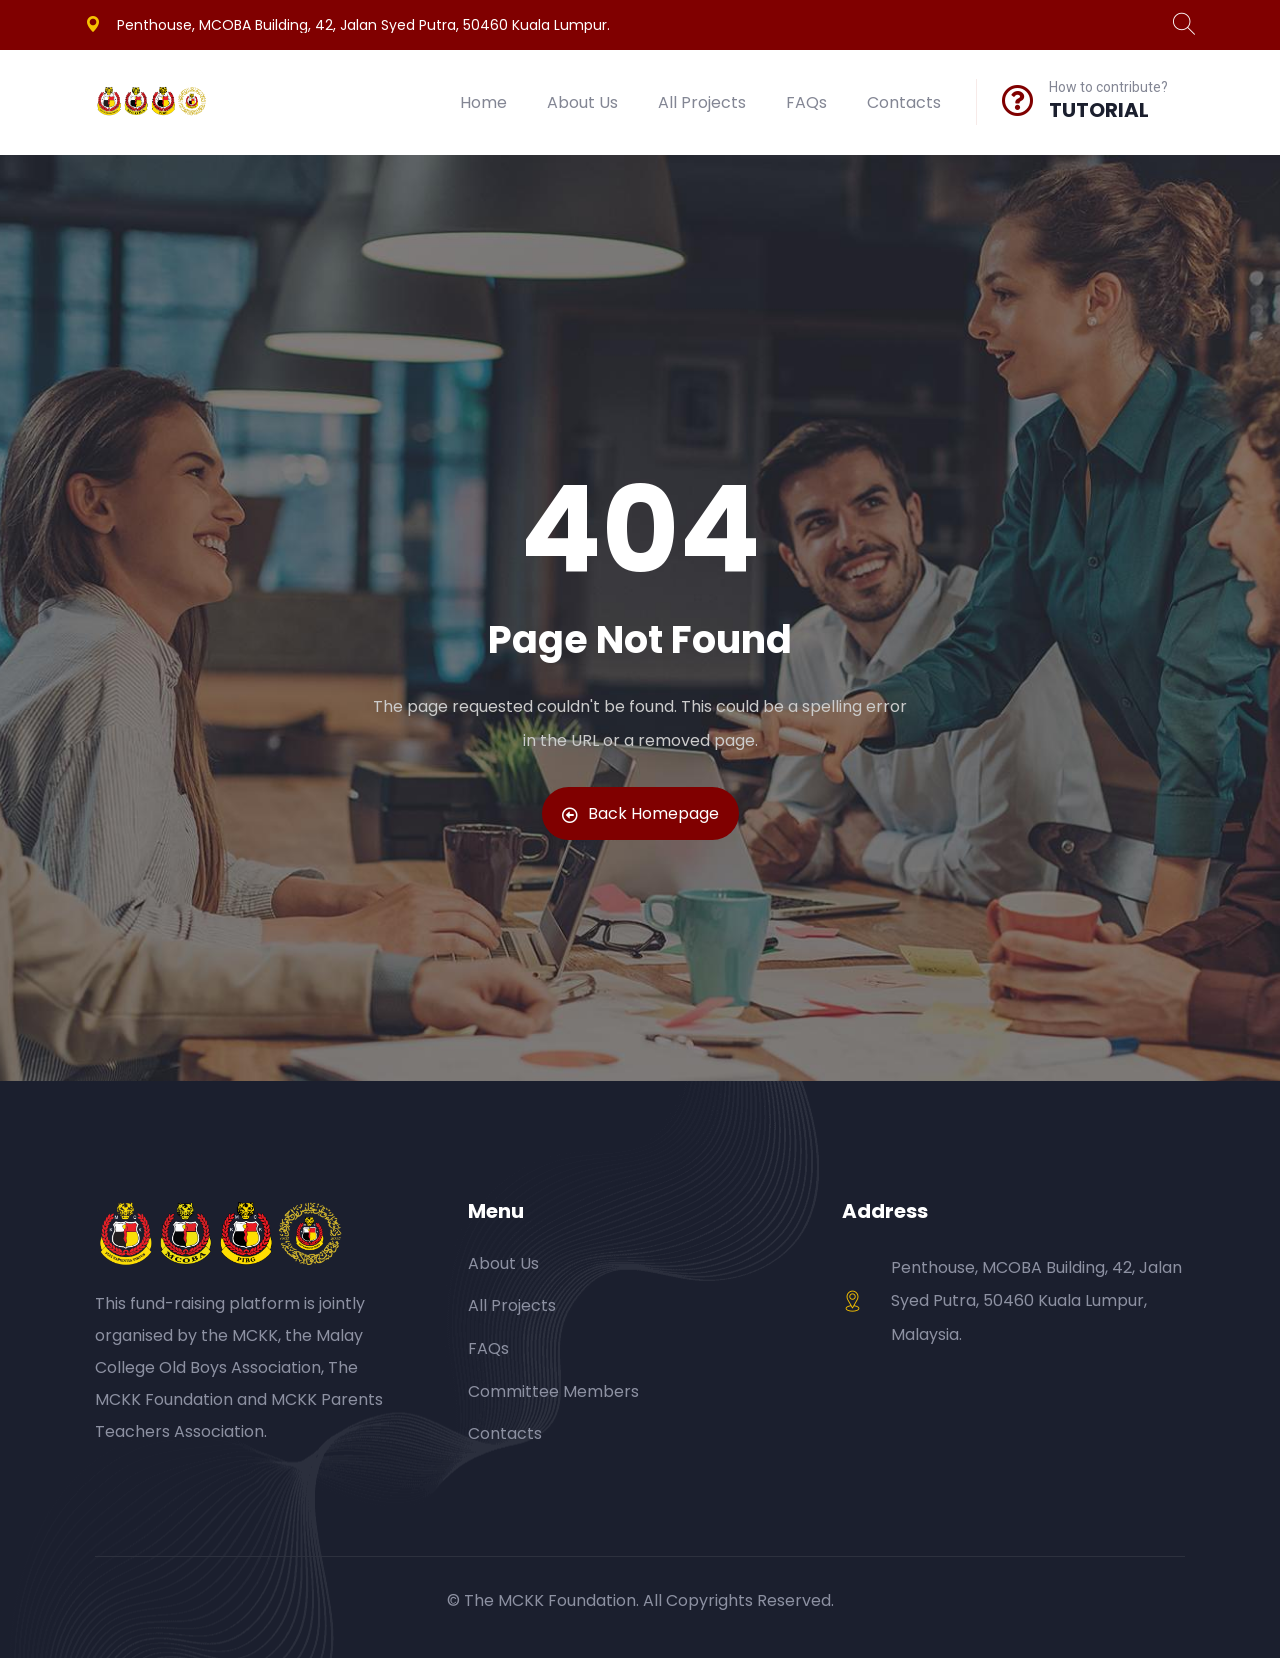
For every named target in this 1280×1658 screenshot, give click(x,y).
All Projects (702, 102)
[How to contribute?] (1018, 100)
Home (483, 102)
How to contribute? (1108, 87)
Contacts (904, 102)
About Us (582, 102)
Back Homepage (640, 813)
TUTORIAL (1099, 110)
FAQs (806, 102)
